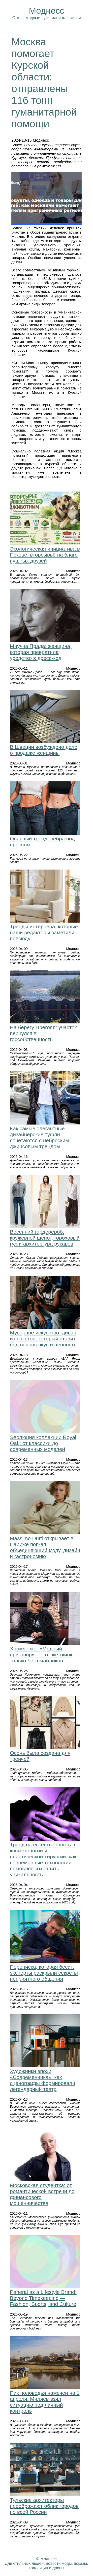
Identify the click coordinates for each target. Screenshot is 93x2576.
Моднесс (46, 10)
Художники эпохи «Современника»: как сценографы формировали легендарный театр (42, 2080)
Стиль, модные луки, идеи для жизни (46, 18)
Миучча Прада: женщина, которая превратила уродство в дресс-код (41, 652)
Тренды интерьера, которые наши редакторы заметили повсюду (44, 932)
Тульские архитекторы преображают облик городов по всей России (44, 2506)
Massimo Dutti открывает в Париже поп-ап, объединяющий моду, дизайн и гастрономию (45, 1547)
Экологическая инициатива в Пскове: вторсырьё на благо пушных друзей (45, 555)
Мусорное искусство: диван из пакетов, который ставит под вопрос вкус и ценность (43, 1338)
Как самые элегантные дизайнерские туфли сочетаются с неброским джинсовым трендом (39, 1137)
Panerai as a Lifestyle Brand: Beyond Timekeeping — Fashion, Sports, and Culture (43, 2298)
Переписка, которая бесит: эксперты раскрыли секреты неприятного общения (44, 1973)
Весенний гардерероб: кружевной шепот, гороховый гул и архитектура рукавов (45, 1238)
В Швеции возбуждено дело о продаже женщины (43, 750)
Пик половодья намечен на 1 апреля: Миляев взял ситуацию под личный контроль (45, 2402)
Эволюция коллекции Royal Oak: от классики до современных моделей (43, 1443)
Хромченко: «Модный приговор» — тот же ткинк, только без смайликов (42, 1654)
